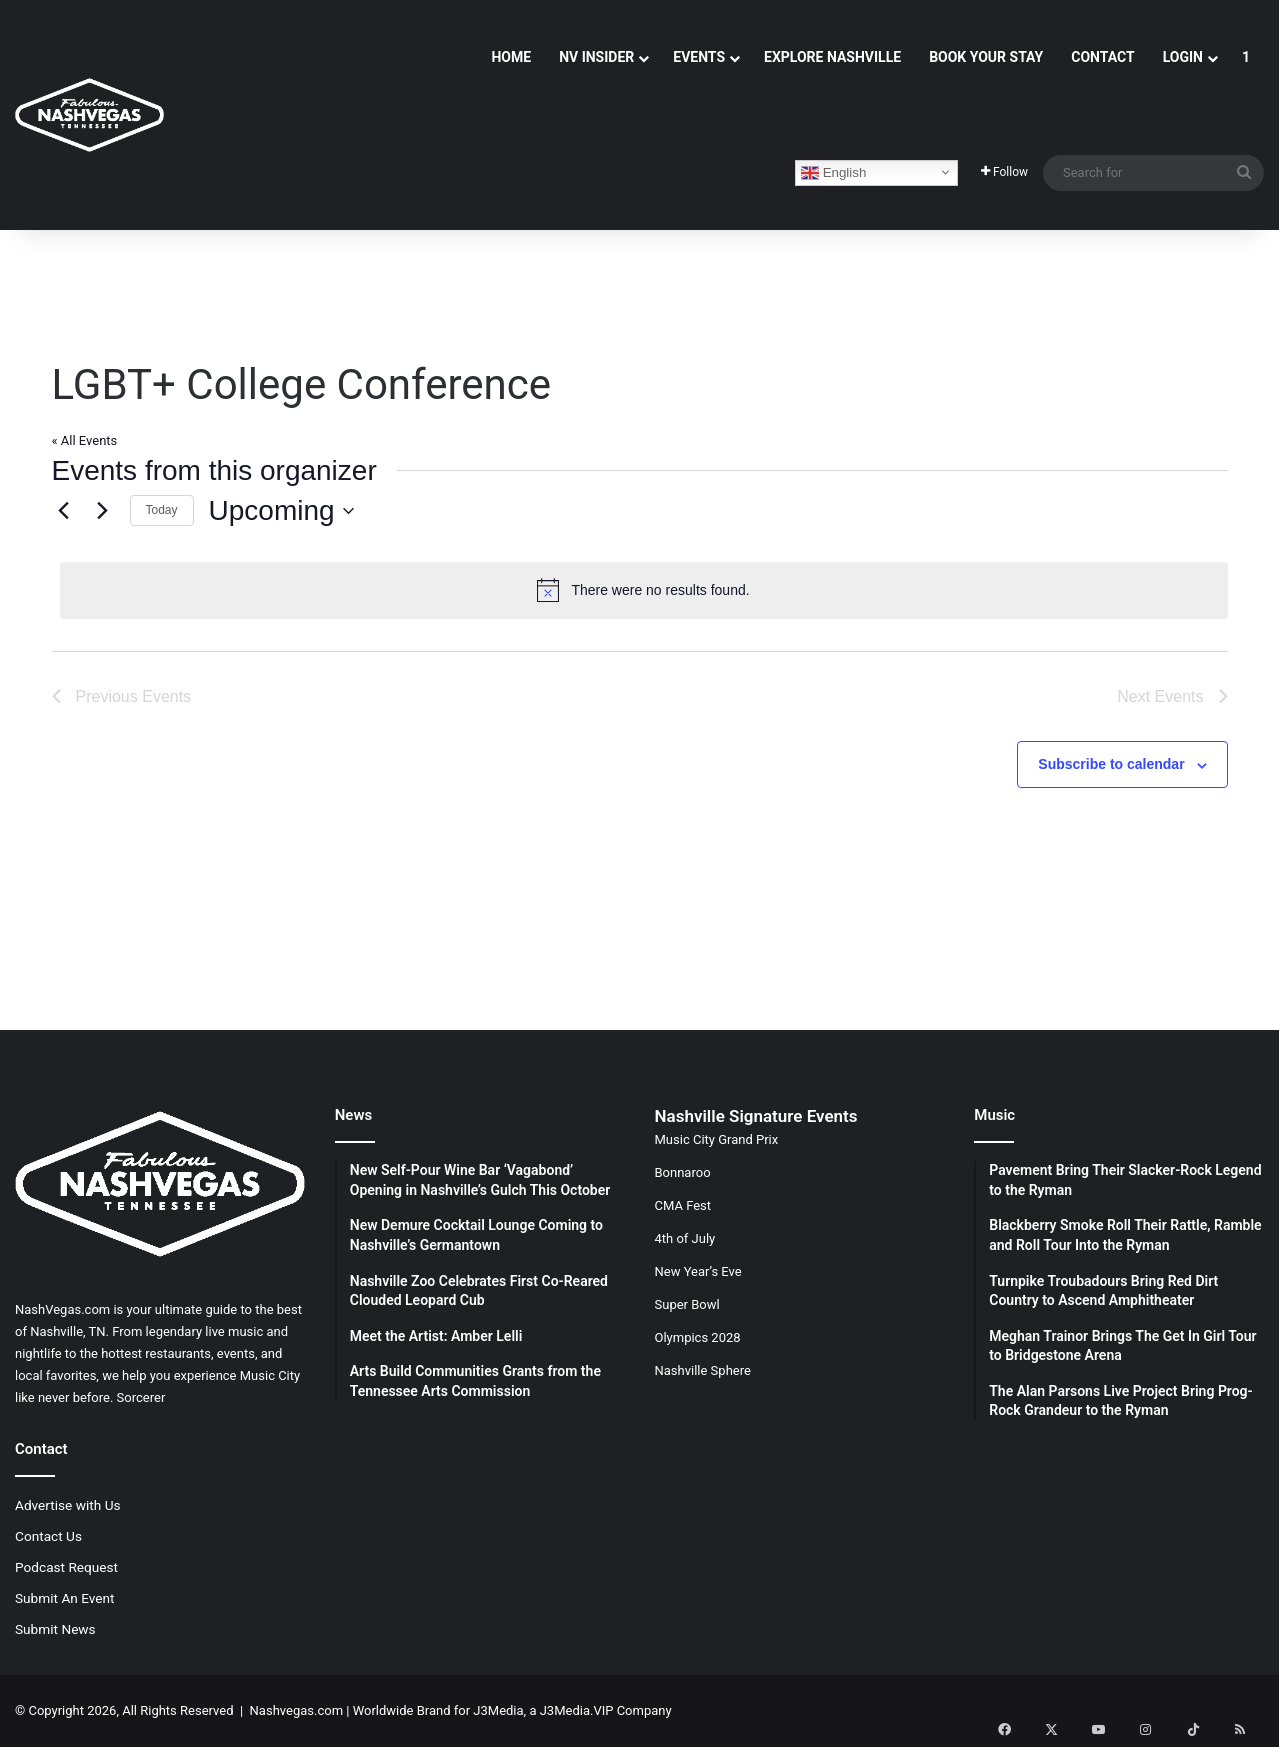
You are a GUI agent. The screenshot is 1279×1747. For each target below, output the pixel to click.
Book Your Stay (986, 57)
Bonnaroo (683, 1172)
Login (1183, 57)
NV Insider (596, 57)
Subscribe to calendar (1111, 764)
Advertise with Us (68, 1505)
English (833, 173)
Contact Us (48, 1536)
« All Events (85, 440)
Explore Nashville (832, 57)
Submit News (55, 1629)
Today (162, 510)
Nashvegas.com (296, 1710)
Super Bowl (687, 1304)
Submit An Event (65, 1598)
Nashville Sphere (703, 1370)
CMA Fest (683, 1205)
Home (511, 57)
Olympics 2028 (698, 1337)
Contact (1102, 57)
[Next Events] (103, 511)
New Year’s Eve (698, 1271)
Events (699, 57)
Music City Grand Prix (717, 1139)
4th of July (685, 1238)
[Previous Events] (64, 511)
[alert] (644, 590)
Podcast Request (66, 1567)
